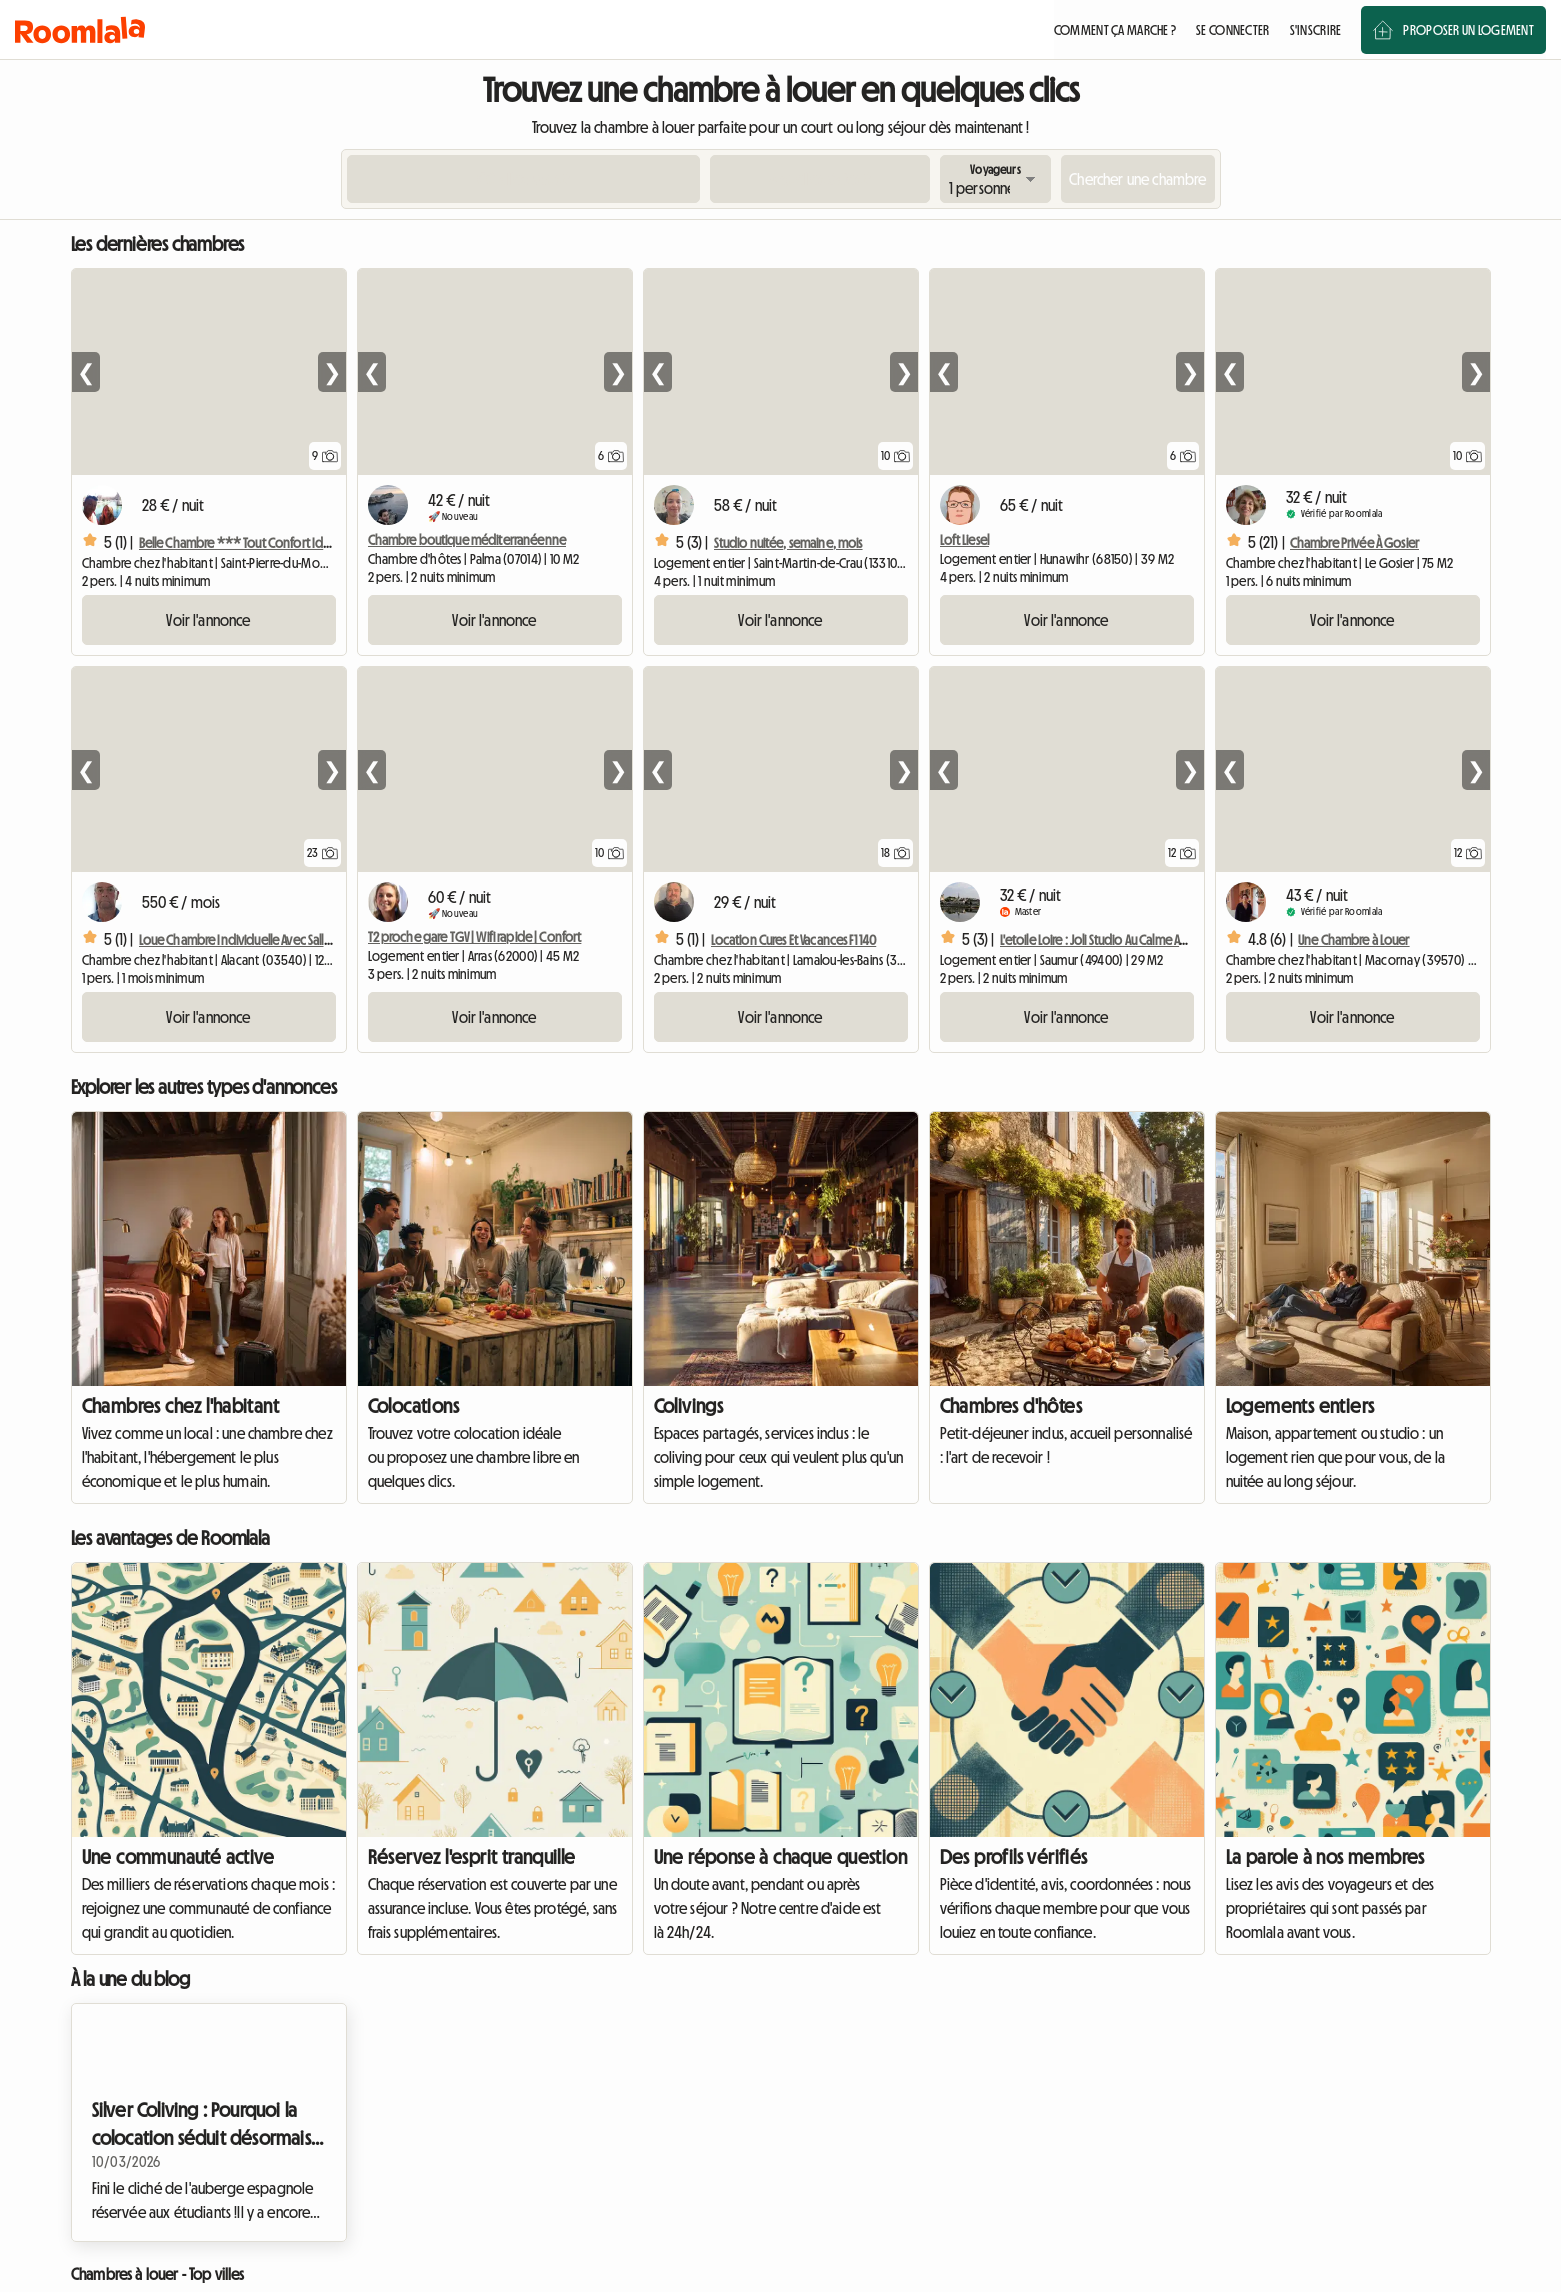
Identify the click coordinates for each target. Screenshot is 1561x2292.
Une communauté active (178, 1857)
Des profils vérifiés (1014, 1857)
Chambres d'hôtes (1011, 1406)
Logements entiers (1300, 1406)
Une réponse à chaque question (781, 1857)
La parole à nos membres (1325, 1857)
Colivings (689, 1406)
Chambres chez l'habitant (181, 1406)
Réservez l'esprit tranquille (472, 1857)
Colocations (413, 1406)
